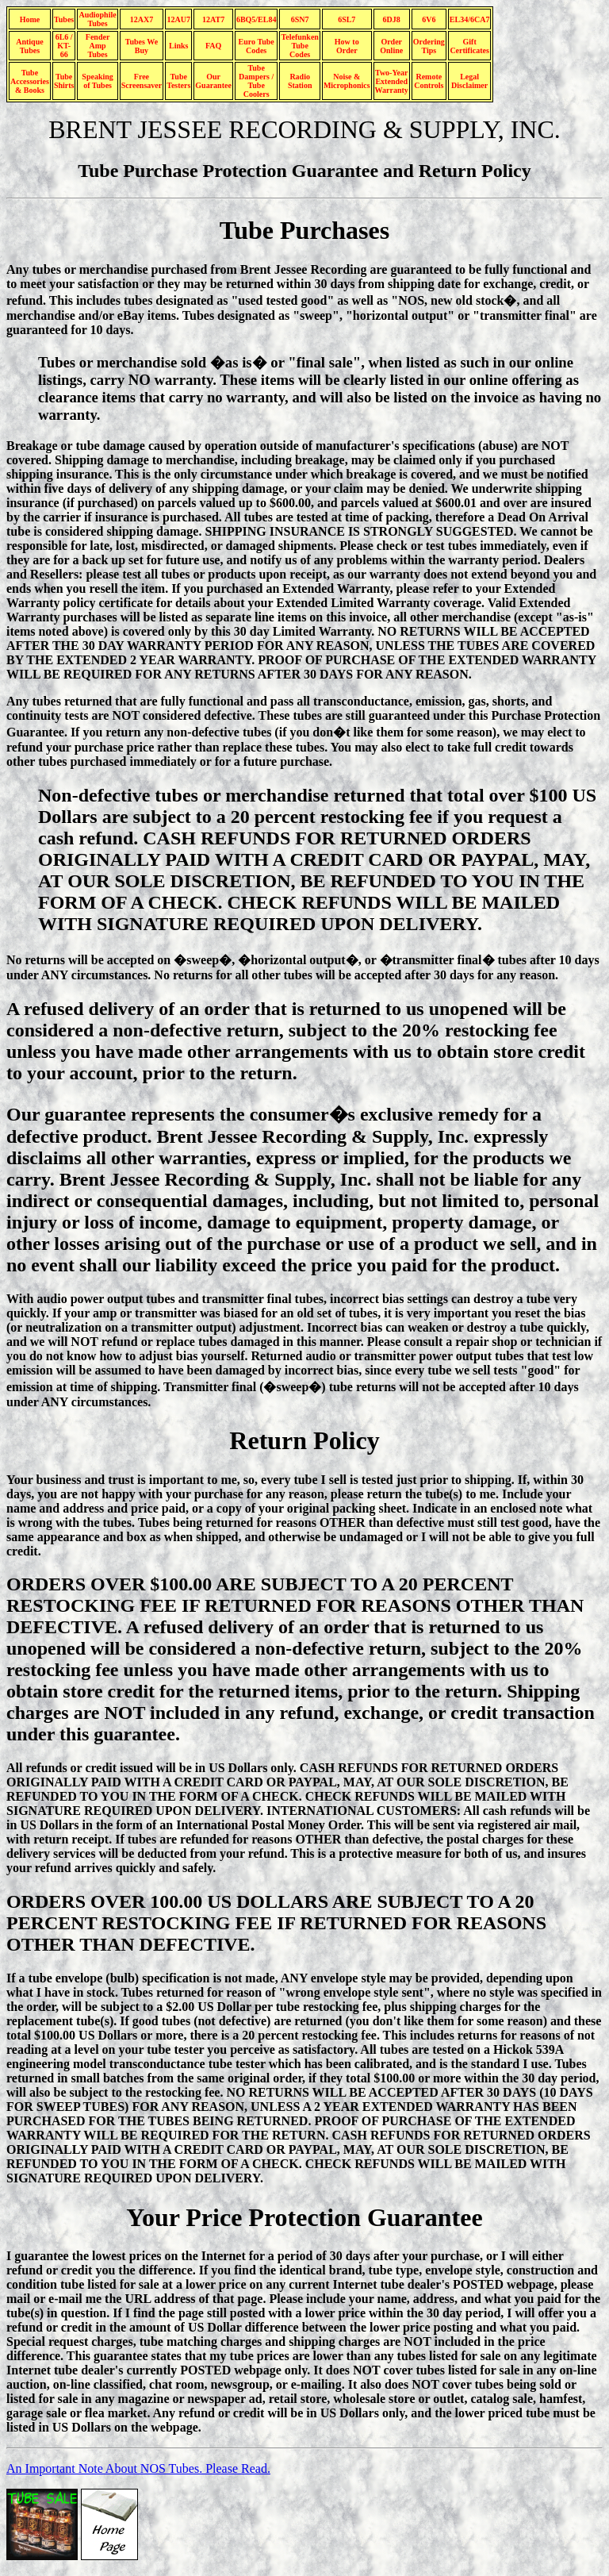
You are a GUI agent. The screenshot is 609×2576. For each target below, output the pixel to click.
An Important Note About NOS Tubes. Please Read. (138, 2468)
